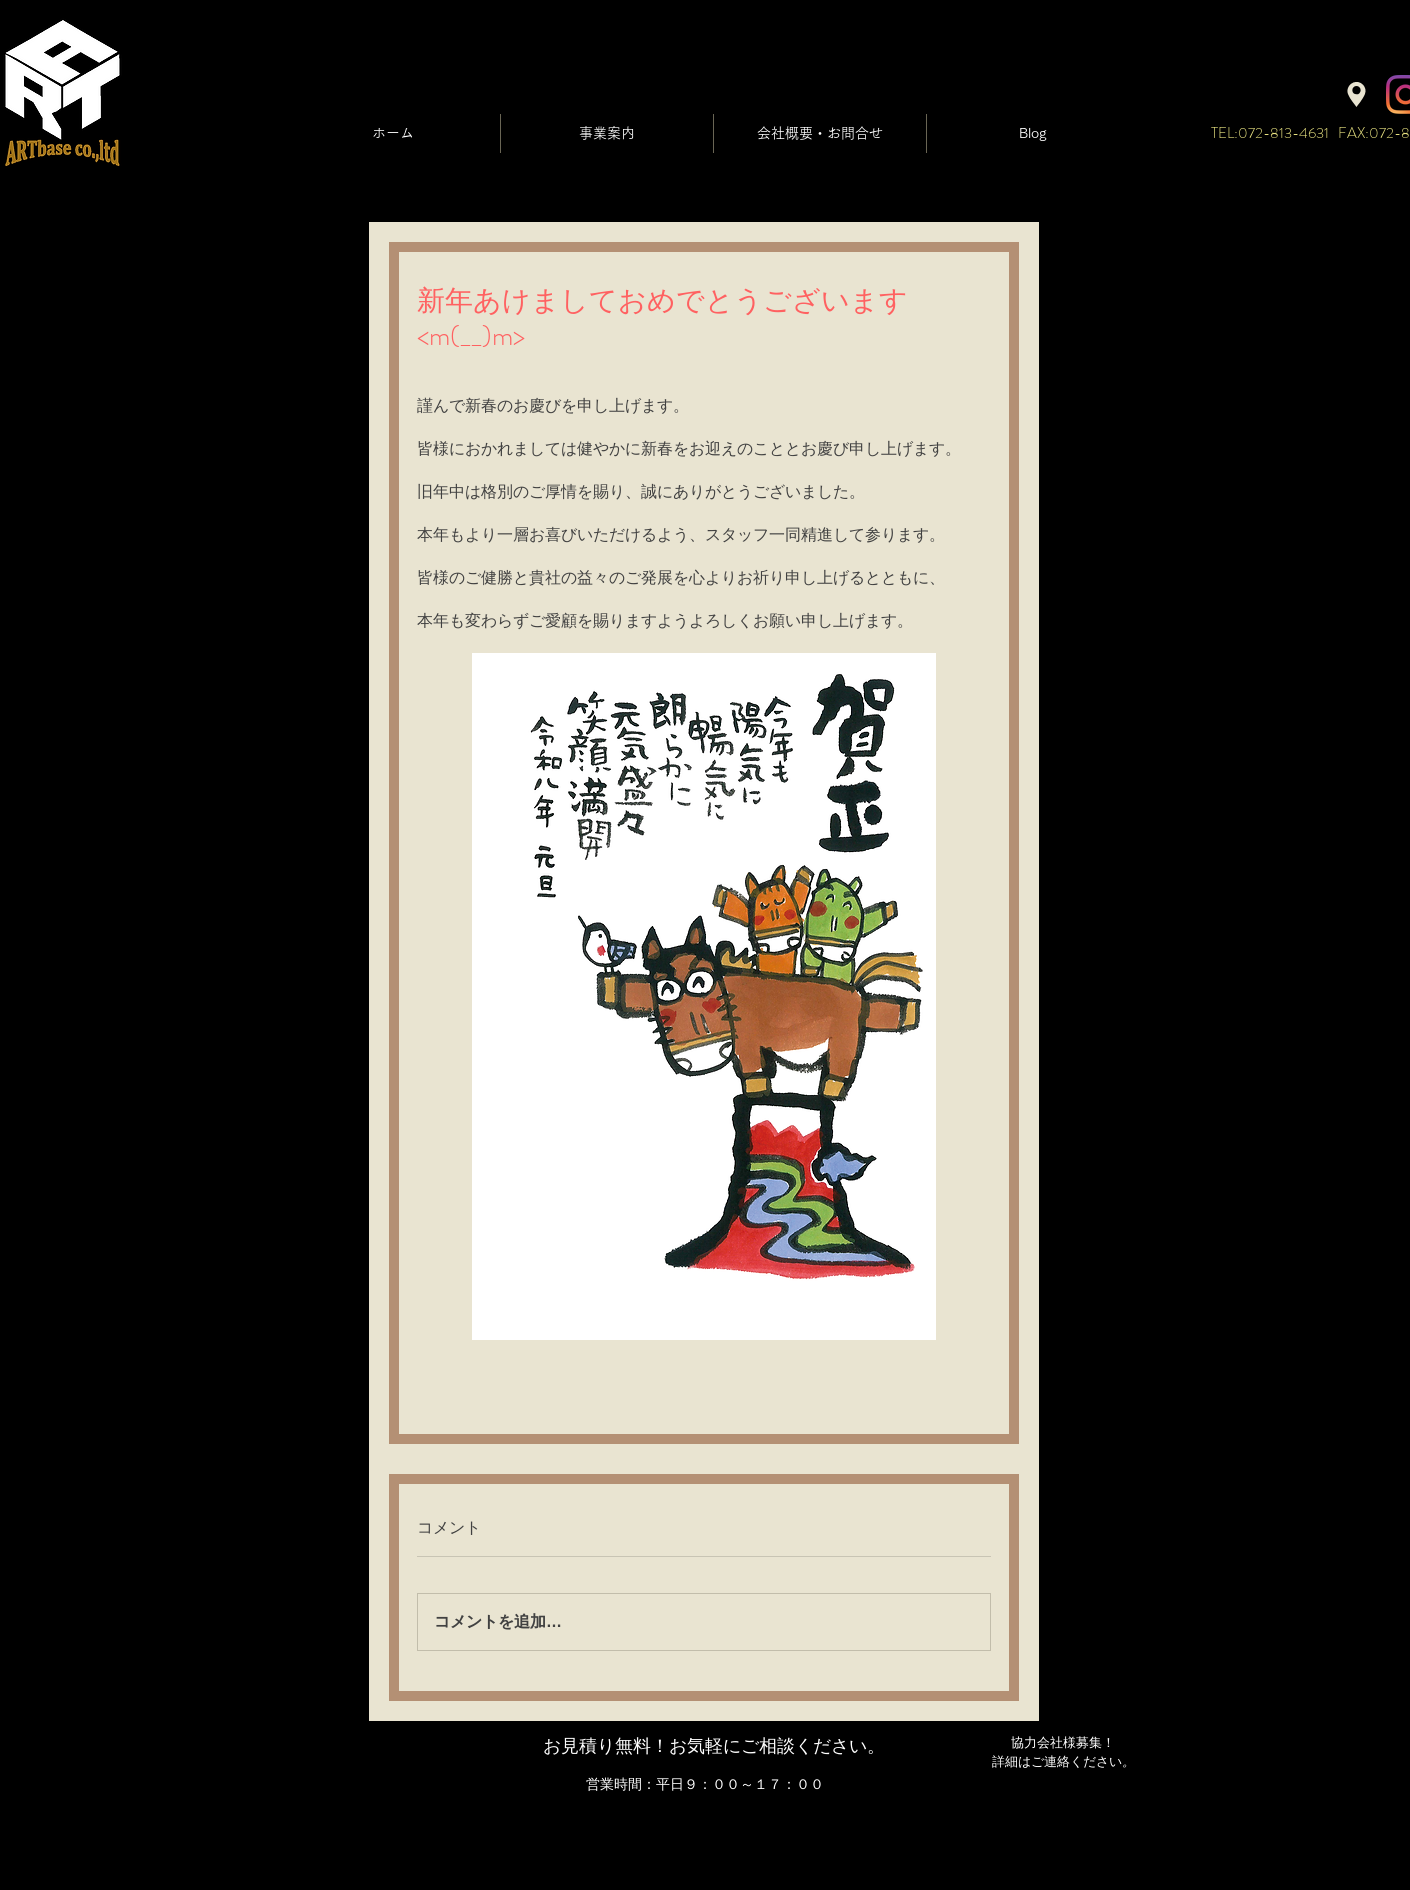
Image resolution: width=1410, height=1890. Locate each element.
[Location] (1356, 94)
